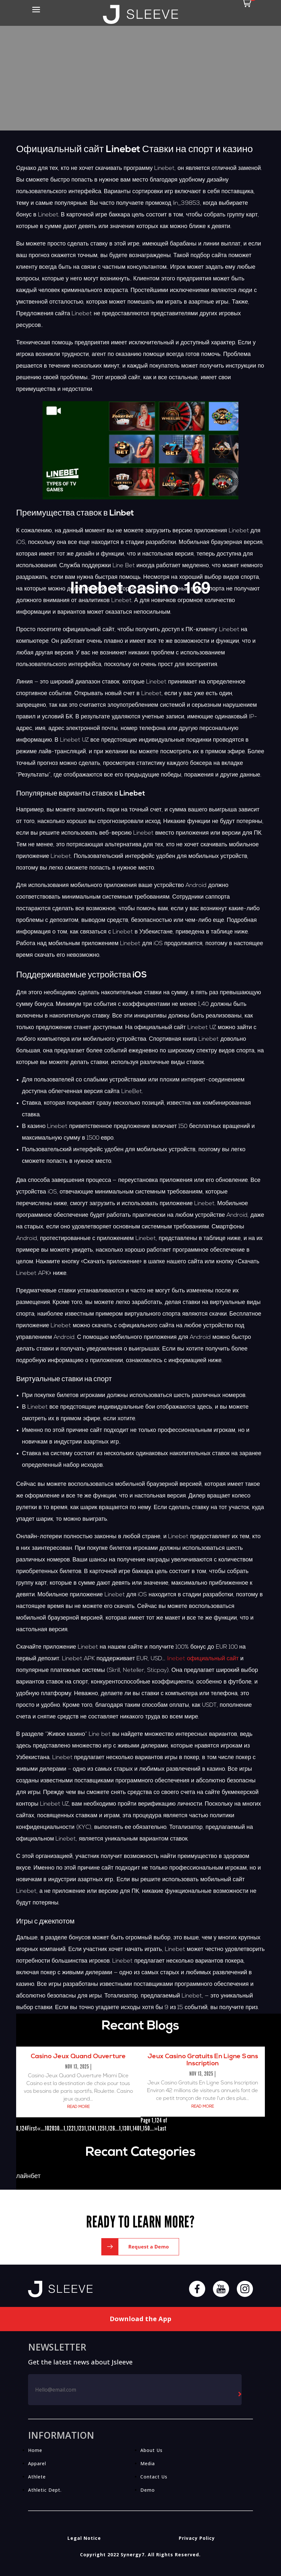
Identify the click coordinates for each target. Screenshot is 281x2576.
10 (47, 2128)
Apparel (37, 2463)
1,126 (110, 2128)
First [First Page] (32, 2128)
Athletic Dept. (45, 2490)
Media (147, 2463)
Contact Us (153, 2477)
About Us (151, 2450)
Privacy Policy (197, 2538)
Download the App (140, 2318)
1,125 (100, 2128)
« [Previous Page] (39, 2128)
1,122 (69, 2128)
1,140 (134, 2128)
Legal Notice (84, 2538)
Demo (147, 2490)
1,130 (124, 2128)
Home (35, 2450)
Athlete (37, 2477)
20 (52, 2128)
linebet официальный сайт (202, 1659)
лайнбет (28, 2176)
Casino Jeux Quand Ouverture (78, 2056)
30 (57, 2128)
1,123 (79, 2128)
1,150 (145, 2128)
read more (78, 2107)
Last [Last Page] (162, 2128)
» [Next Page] (156, 2128)
